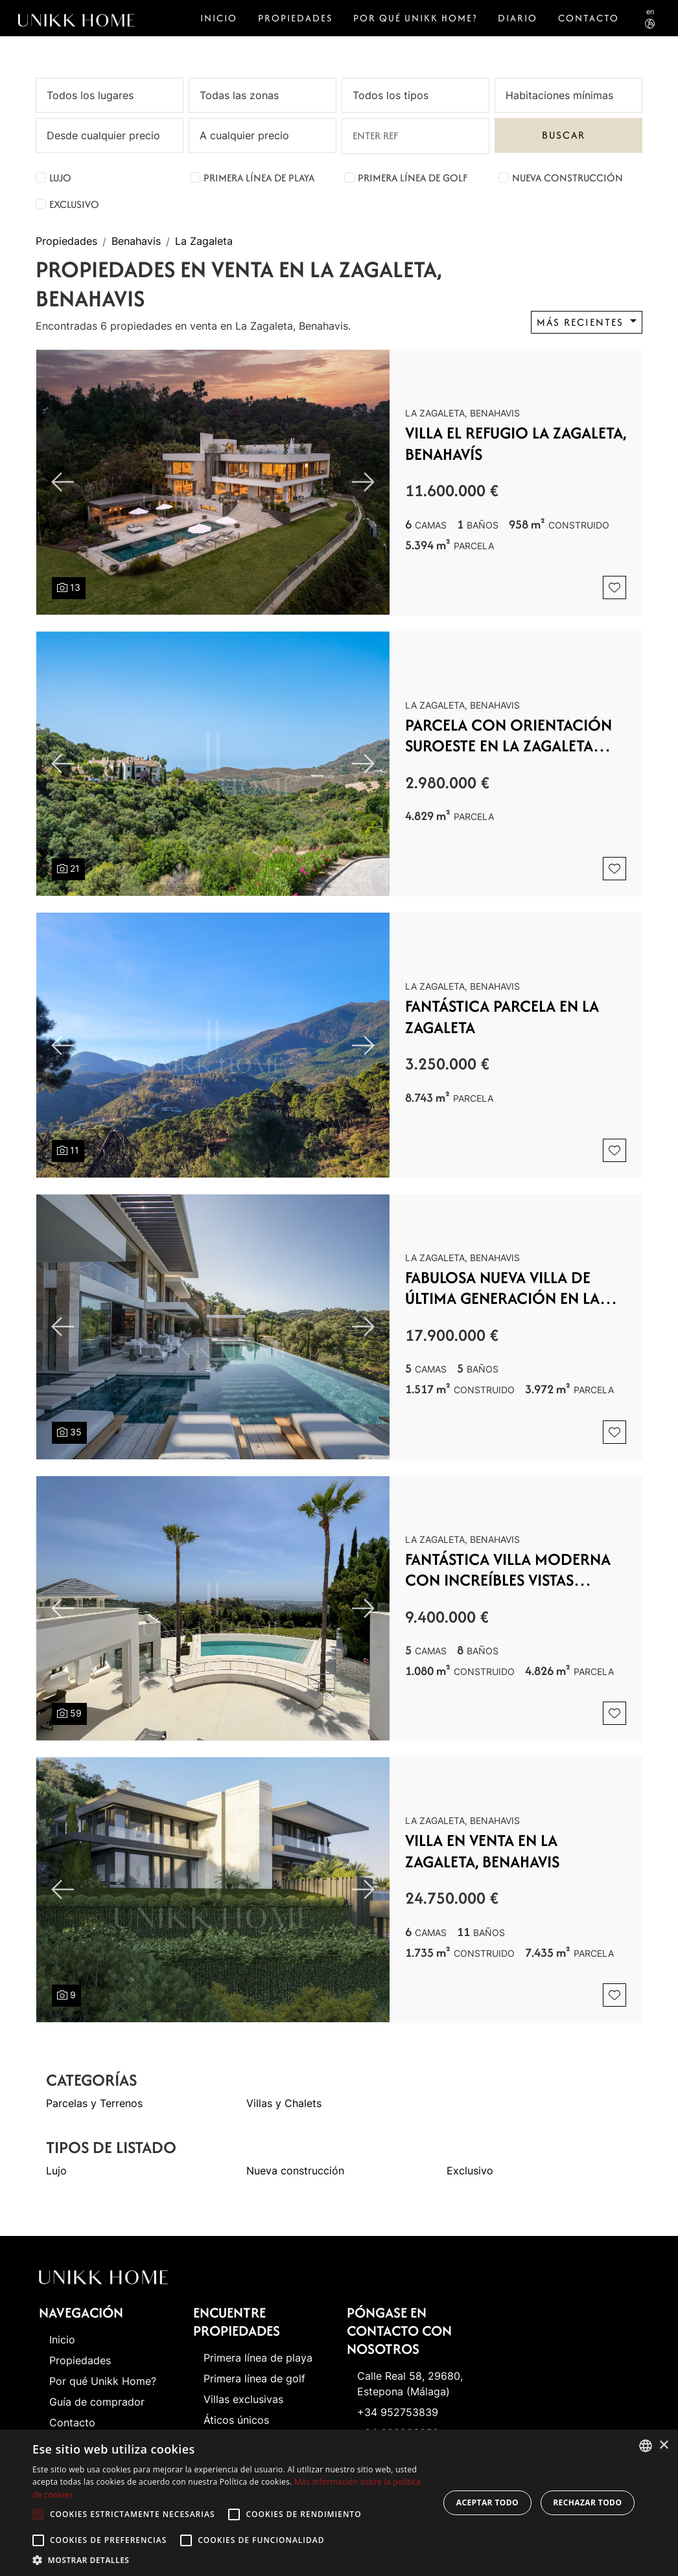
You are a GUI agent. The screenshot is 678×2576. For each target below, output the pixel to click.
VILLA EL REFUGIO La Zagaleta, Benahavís (515, 443)
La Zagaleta (204, 241)
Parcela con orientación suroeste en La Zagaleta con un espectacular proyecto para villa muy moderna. (508, 735)
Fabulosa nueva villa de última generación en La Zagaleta (502, 1288)
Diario (517, 18)
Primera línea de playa (259, 177)
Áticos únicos (236, 2419)
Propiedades (295, 18)
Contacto (588, 18)
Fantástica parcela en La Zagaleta (502, 1017)
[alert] (339, 2503)
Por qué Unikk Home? (415, 18)
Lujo (60, 177)
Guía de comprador (97, 2401)
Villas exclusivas (243, 2399)
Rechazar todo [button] (587, 2502)
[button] (229, 2559)
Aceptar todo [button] (487, 2502)
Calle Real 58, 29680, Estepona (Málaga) (410, 2383)
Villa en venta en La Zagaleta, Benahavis (482, 1851)
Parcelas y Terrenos (94, 2103)
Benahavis (136, 241)
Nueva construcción (567, 177)
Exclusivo (74, 204)
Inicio (218, 18)
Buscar (563, 135)
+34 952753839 (397, 2412)
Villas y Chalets (283, 2103)
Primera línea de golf (412, 177)
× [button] (663, 2445)
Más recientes (582, 322)
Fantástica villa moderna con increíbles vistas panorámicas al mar (508, 1570)
